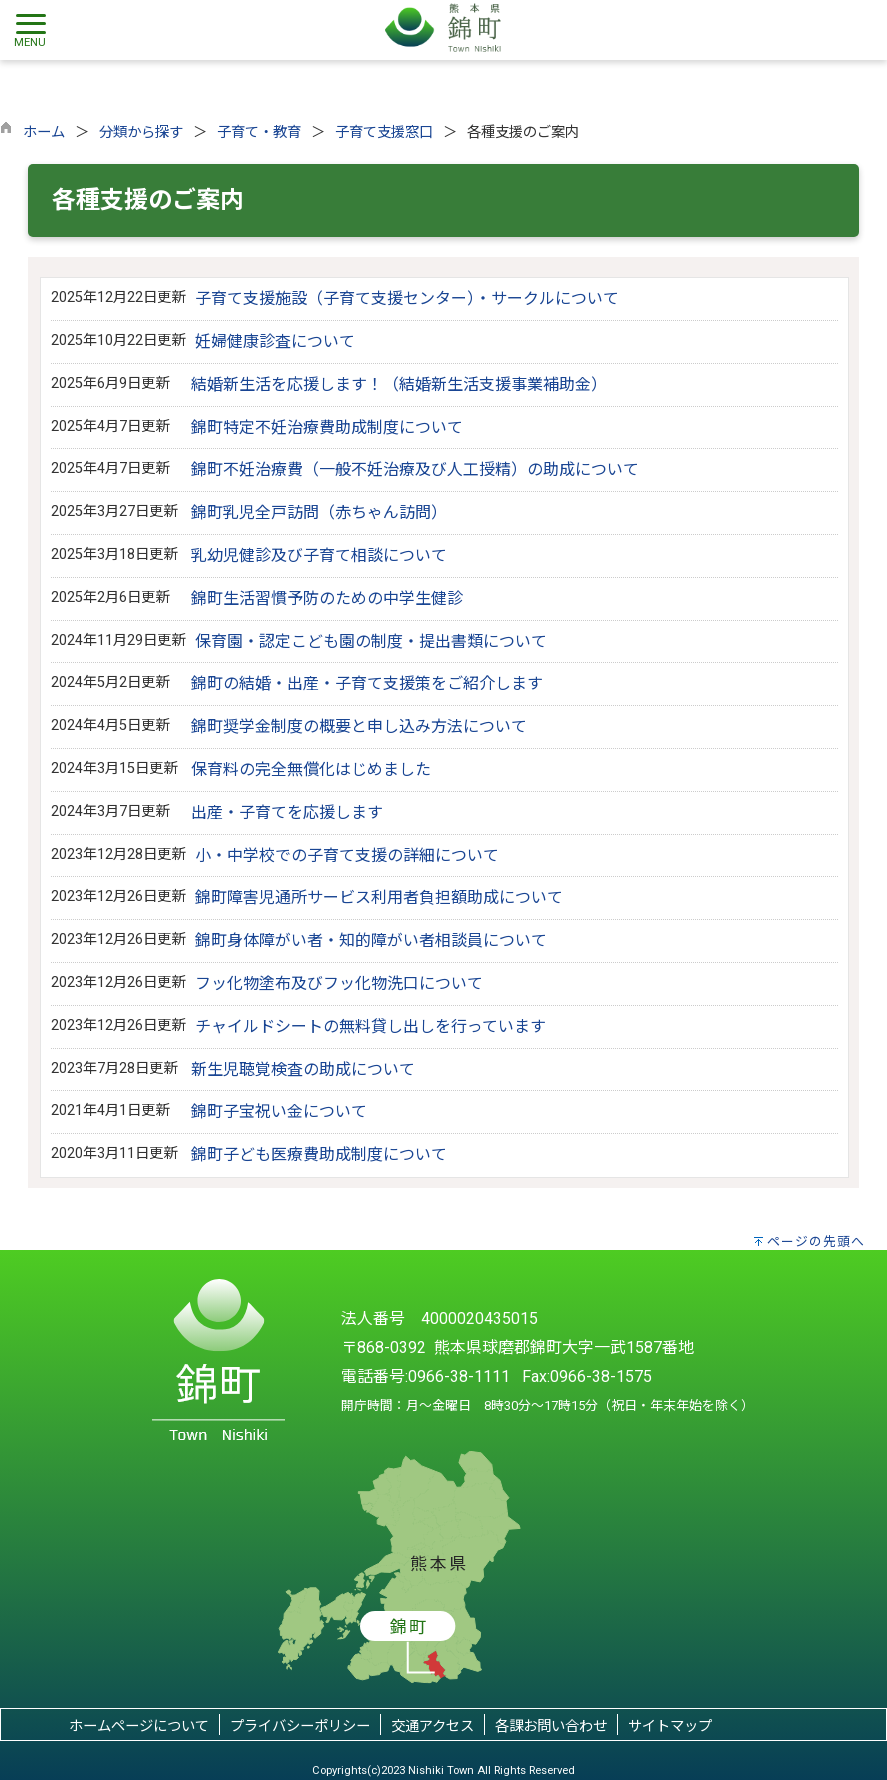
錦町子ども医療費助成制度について (319, 1154)
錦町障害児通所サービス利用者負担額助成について (379, 897)
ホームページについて (139, 1726)
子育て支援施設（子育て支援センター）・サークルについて (407, 298)
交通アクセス (432, 1726)
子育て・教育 (259, 132)
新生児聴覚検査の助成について (303, 1069)
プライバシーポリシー (300, 1726)
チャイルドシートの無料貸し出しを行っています (370, 1026)
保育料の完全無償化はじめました (311, 769)
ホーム (44, 132)
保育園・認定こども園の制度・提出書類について (371, 641)
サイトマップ (670, 1726)
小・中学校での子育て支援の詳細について (347, 855)
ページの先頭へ (816, 1241)
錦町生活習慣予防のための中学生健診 (327, 598)
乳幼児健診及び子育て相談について (319, 555)
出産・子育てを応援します (287, 812)
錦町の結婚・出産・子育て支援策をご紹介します (367, 683)
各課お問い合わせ (551, 1726)
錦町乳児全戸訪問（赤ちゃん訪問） (319, 512)
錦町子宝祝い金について (279, 1111)
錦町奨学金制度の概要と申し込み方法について (359, 726)
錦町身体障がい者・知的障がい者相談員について (371, 940)
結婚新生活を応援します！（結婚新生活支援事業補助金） (399, 384)
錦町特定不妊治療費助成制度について (327, 427)
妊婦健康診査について (275, 341)
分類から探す (141, 132)
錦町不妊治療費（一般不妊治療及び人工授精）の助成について (415, 469)
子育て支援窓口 (384, 132)
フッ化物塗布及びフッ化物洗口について (339, 983)
